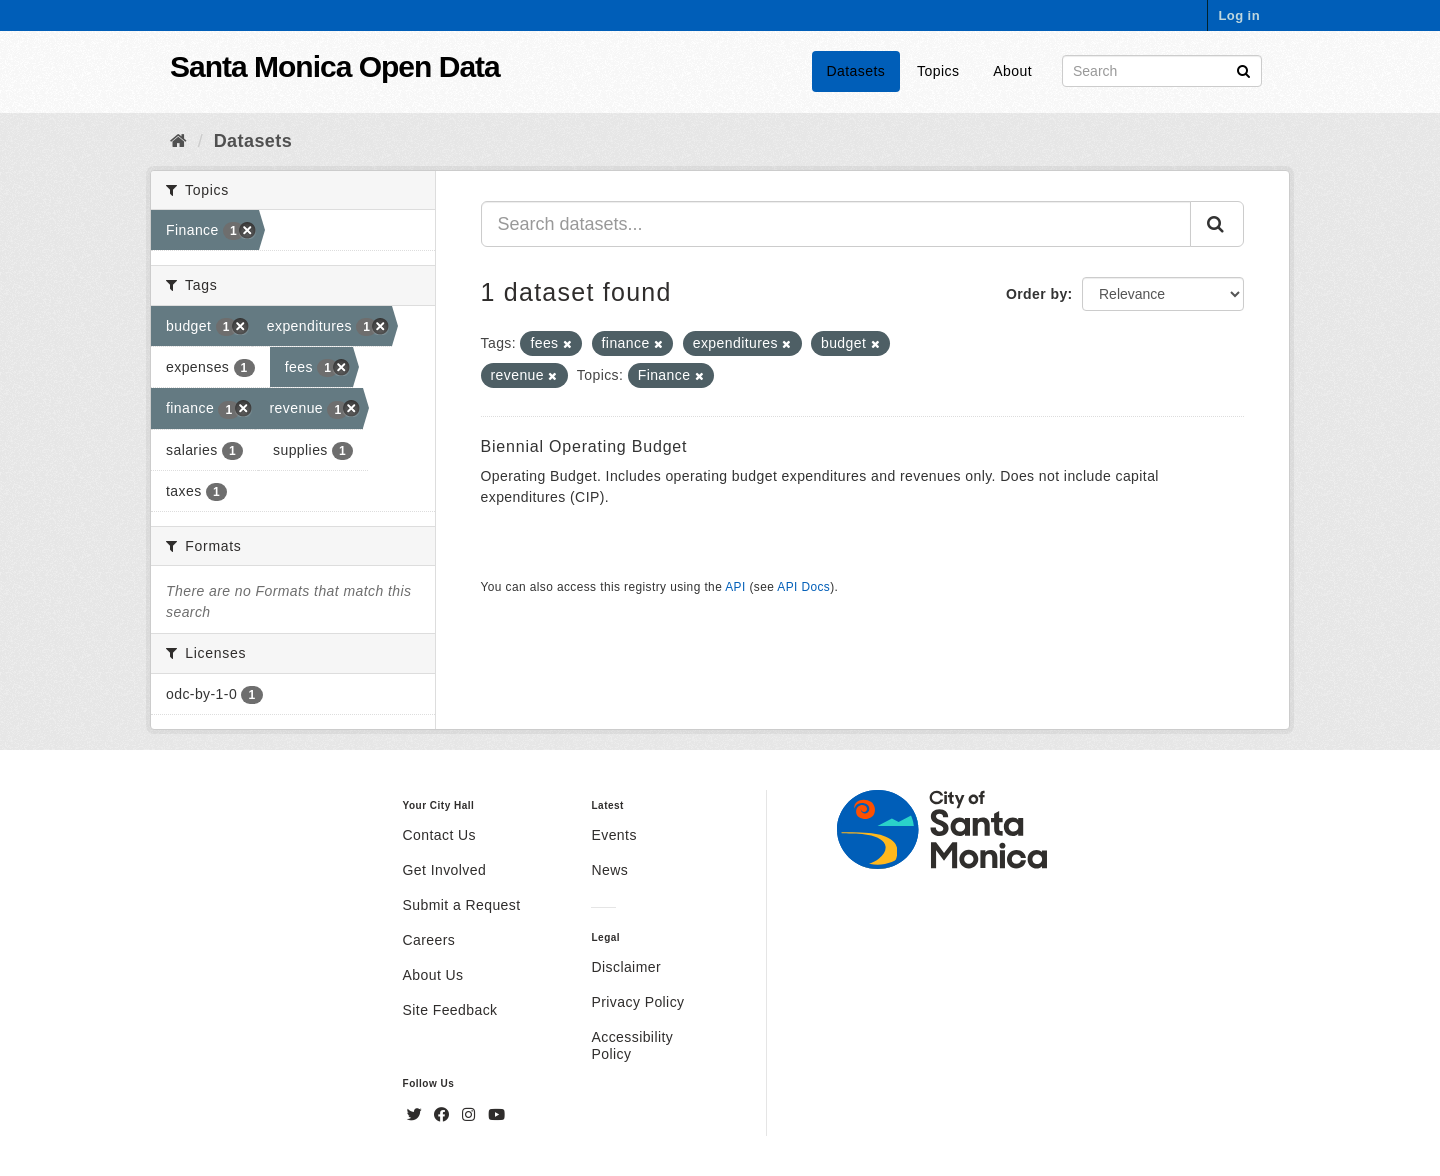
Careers (429, 940)
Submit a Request (462, 905)
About (1012, 71)
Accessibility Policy (632, 1045)
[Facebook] (444, 1115)
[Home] (178, 141)
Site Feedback (450, 1010)
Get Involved (445, 870)
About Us (433, 975)
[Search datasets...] (836, 224)
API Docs (803, 587)
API (735, 587)
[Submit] (1243, 69)
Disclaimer (626, 967)
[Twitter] (417, 1115)
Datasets (856, 71)
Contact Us (439, 835)
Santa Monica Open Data (335, 66)
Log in (1239, 15)
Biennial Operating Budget (584, 446)
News (609, 870)
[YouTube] (496, 1115)
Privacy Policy (637, 1002)
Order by (1037, 294)
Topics (938, 71)
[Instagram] (471, 1115)
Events (613, 835)
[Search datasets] (1162, 71)
